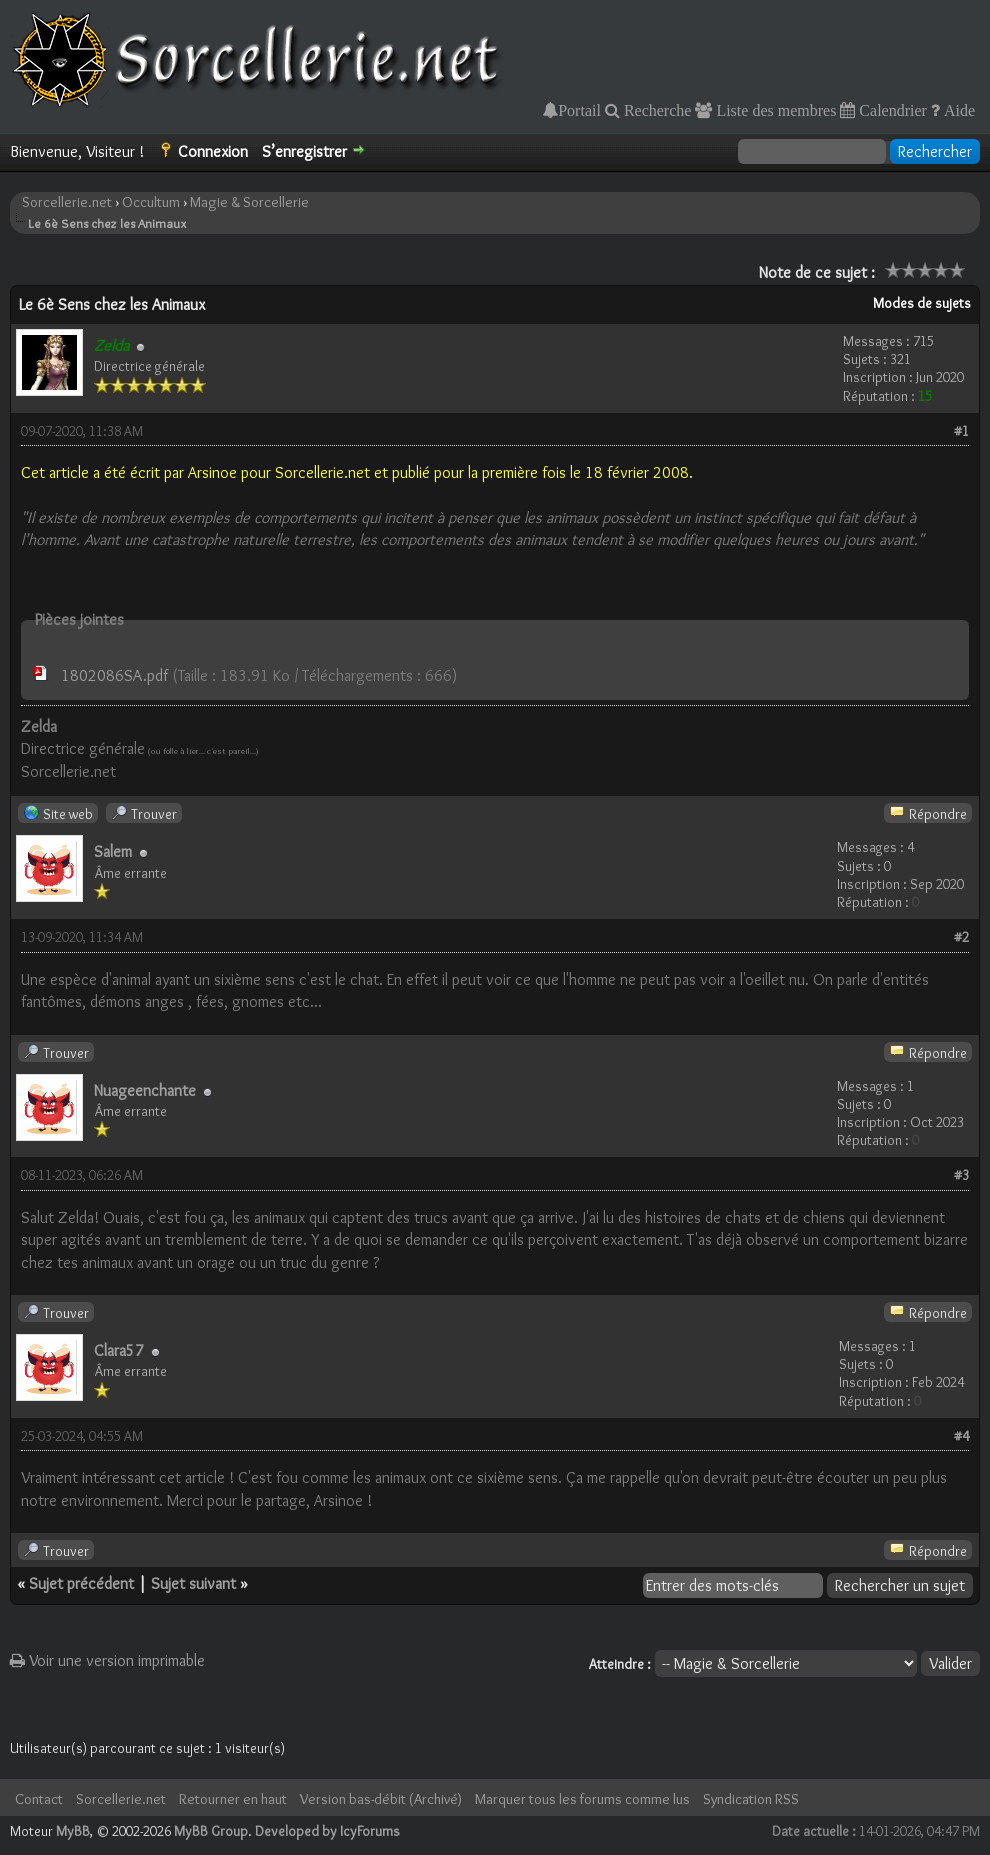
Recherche (656, 110)
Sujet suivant (193, 1583)
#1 (961, 431)
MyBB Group (211, 1831)
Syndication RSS (751, 1799)
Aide (957, 110)
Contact (39, 1799)
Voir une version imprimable (107, 1660)
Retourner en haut (233, 1799)
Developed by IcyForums (327, 1831)
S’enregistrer (304, 151)
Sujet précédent (81, 1583)
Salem (113, 851)
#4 (961, 1436)
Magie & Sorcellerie (249, 202)
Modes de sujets (922, 303)
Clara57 (119, 1350)
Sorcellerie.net (67, 202)
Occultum (151, 202)
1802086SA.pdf (114, 675)
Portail (579, 110)
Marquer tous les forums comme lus (582, 1799)
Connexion (213, 151)
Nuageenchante (145, 1090)
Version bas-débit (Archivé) (381, 1799)
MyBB (73, 1831)
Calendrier (891, 110)
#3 (961, 1175)
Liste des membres (774, 110)
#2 (961, 937)
